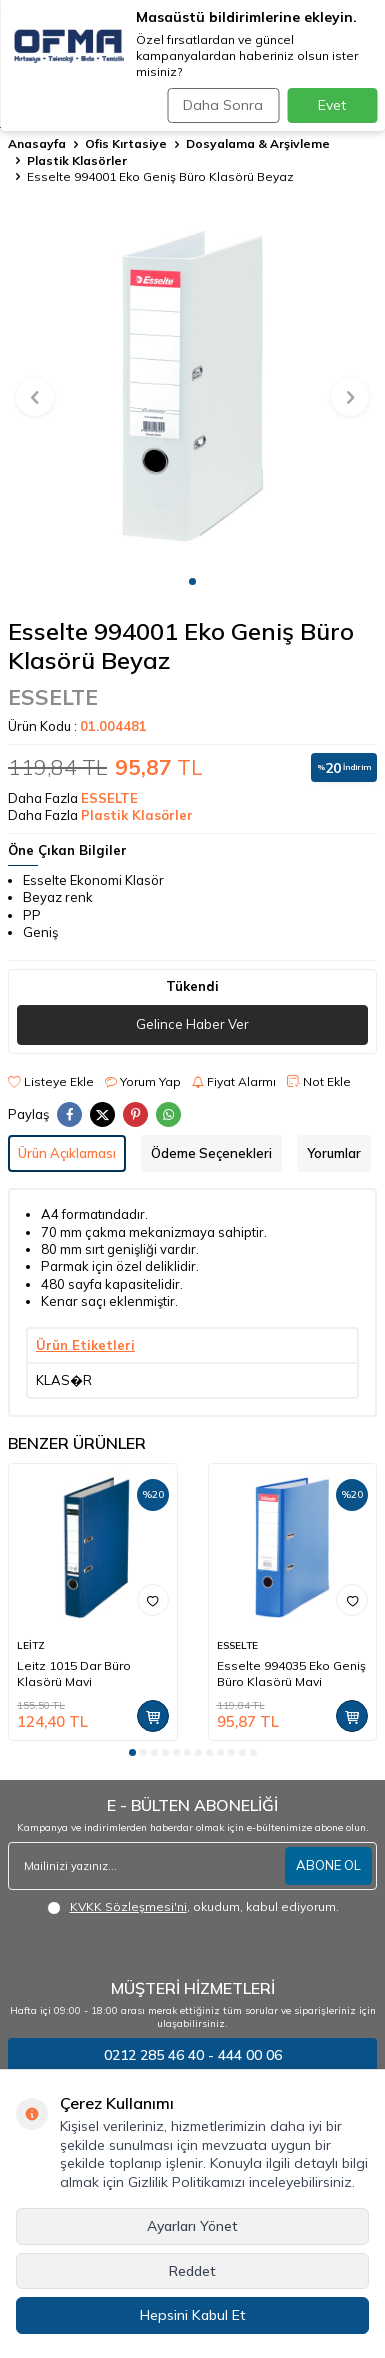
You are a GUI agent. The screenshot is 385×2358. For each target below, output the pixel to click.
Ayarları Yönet (192, 2226)
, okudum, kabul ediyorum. (193, 1907)
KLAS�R (64, 1380)
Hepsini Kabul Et (193, 2315)
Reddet (192, 2271)
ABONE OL (328, 1865)
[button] (192, 581)
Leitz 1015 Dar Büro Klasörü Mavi (74, 1673)
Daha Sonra (223, 105)
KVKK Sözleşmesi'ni (128, 1906)
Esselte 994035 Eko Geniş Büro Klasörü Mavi (291, 1673)
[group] (192, 385)
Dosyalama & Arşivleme (258, 143)
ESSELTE (53, 697)
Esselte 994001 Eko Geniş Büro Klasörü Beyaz (160, 176)
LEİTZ (31, 1645)
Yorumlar (334, 1153)
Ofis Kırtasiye (126, 143)
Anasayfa (37, 143)
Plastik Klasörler (77, 160)
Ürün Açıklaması (67, 1153)
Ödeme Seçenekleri (211, 1153)
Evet (332, 105)
